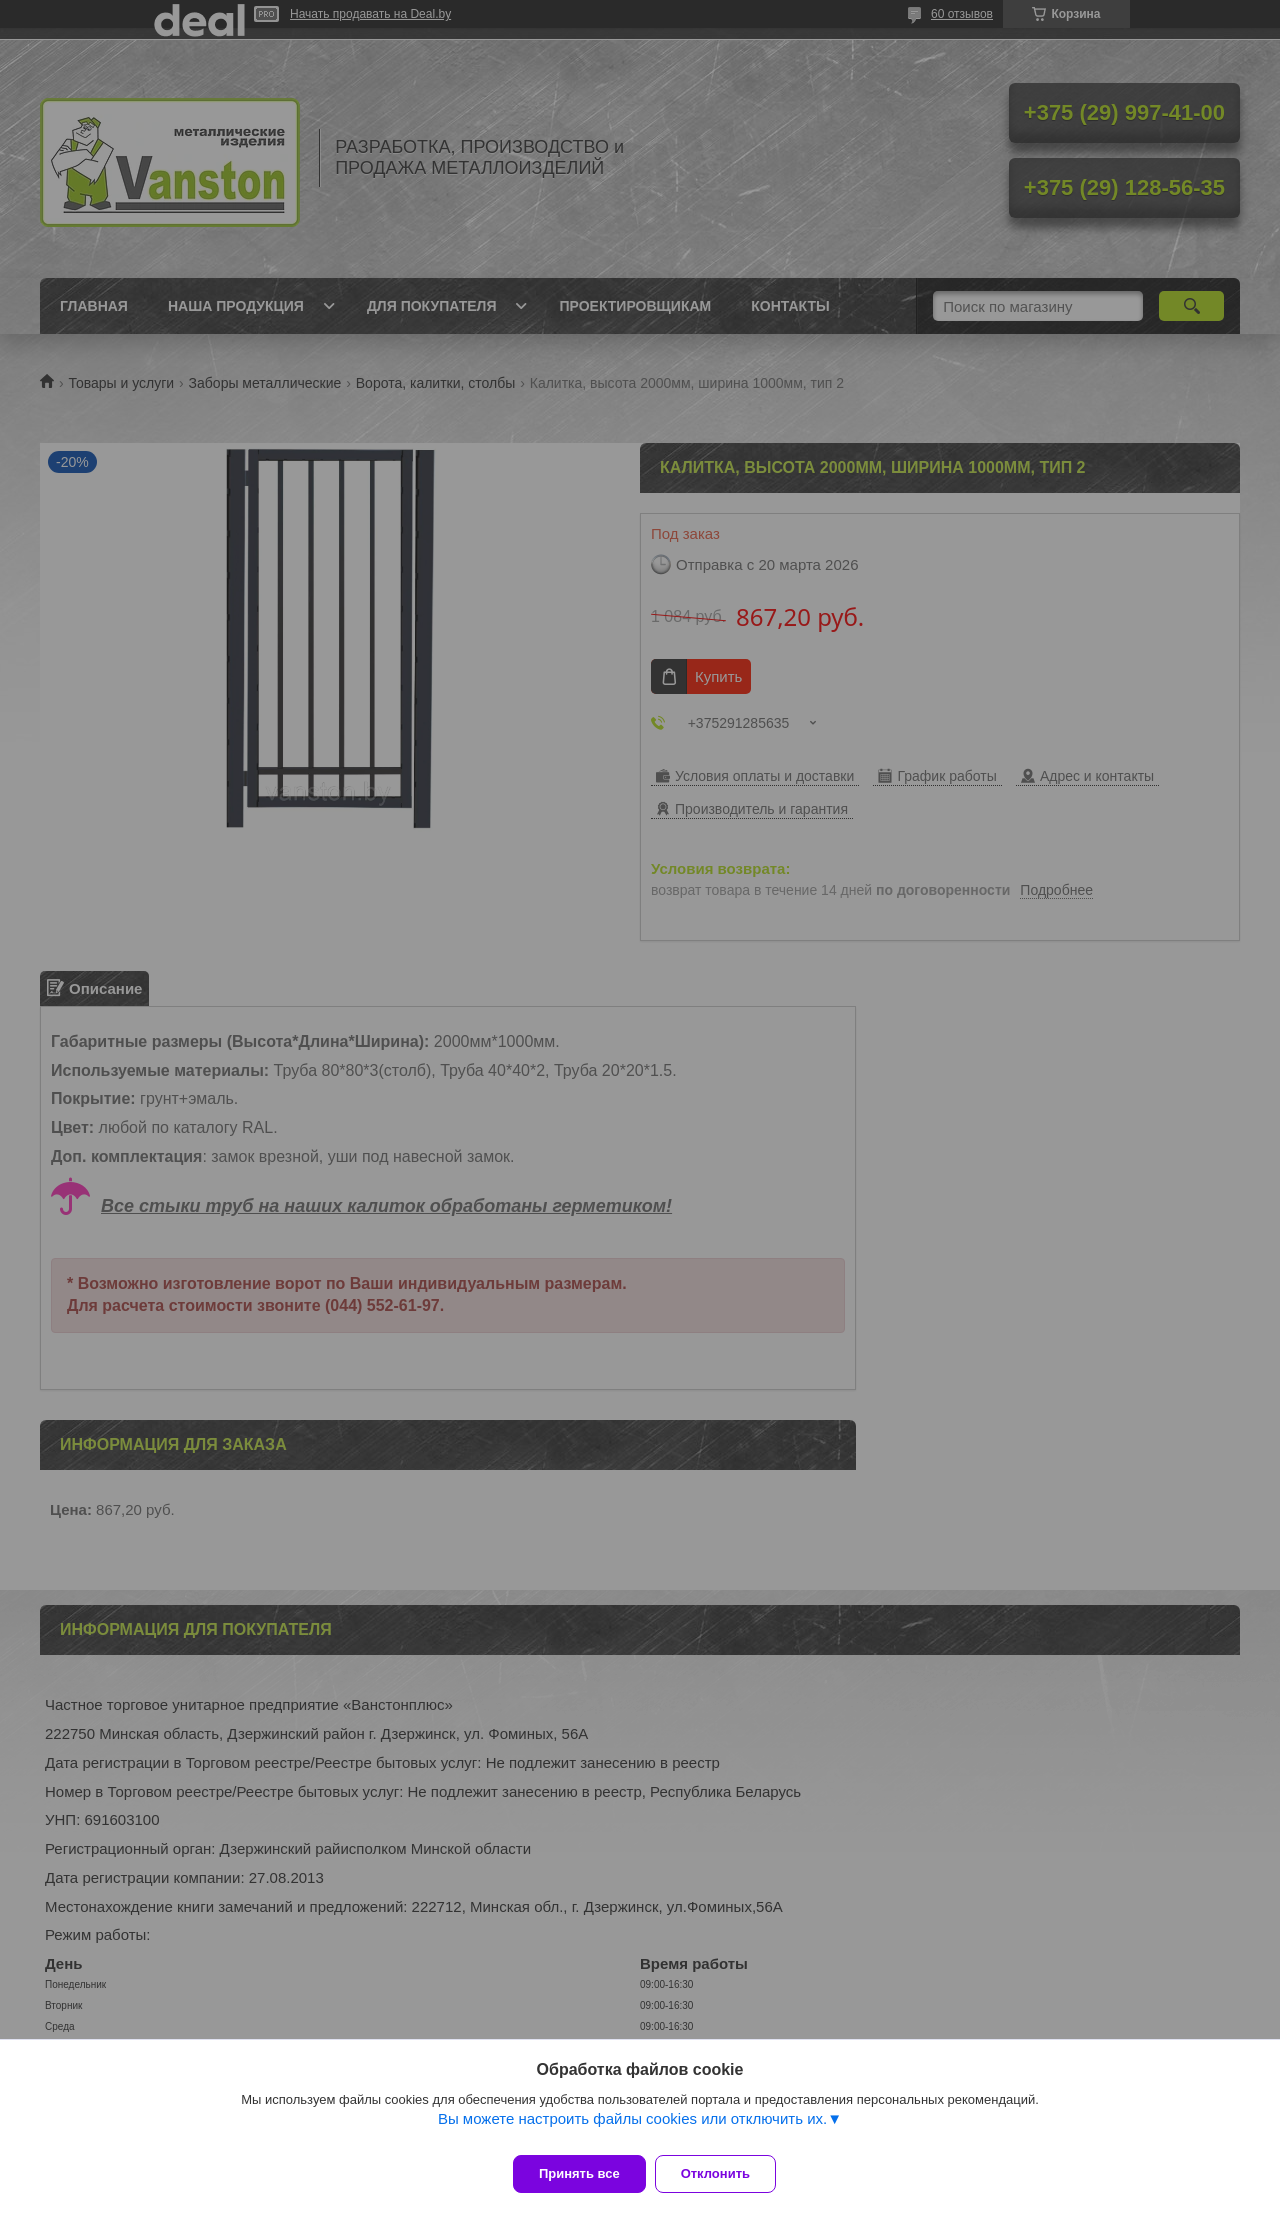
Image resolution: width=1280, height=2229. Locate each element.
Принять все (579, 2173)
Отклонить (726, 2173)
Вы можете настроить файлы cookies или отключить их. (632, 2129)
